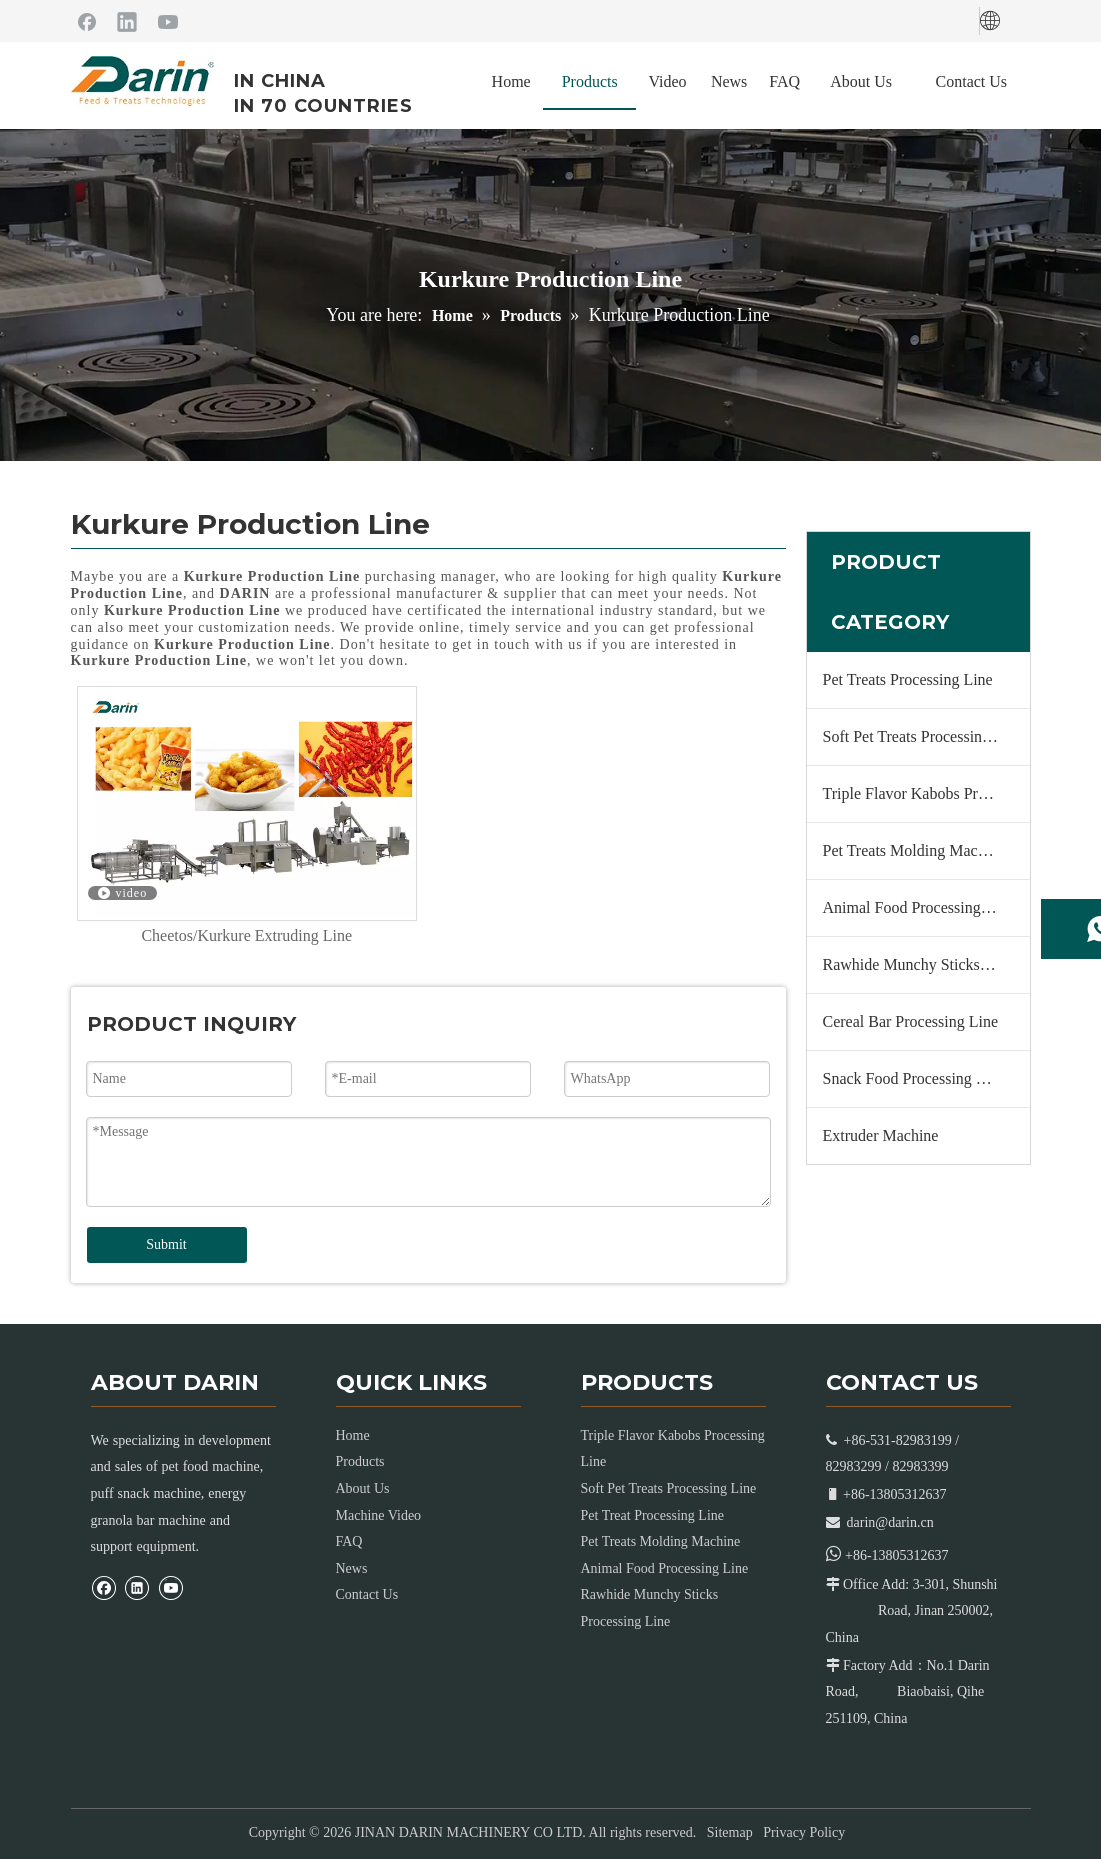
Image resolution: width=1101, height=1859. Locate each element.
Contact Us (367, 1594)
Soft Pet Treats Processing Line (923, 736)
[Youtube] (168, 21)
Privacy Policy (804, 1832)
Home (353, 1435)
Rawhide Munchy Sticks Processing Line (926, 964)
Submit (166, 1244)
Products (360, 1461)
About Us (363, 1488)
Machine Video (379, 1515)
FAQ (349, 1541)
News (352, 1568)
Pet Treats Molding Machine (914, 850)
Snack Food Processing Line (914, 1078)
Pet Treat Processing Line (653, 1515)
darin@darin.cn (890, 1522)
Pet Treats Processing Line (908, 679)
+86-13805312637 (897, 1555)
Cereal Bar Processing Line (911, 1021)
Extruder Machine (881, 1135)
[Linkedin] (127, 21)
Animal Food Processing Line (919, 907)
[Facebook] (87, 21)
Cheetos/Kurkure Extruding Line (246, 935)
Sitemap (730, 1832)
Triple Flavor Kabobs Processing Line (926, 793)
